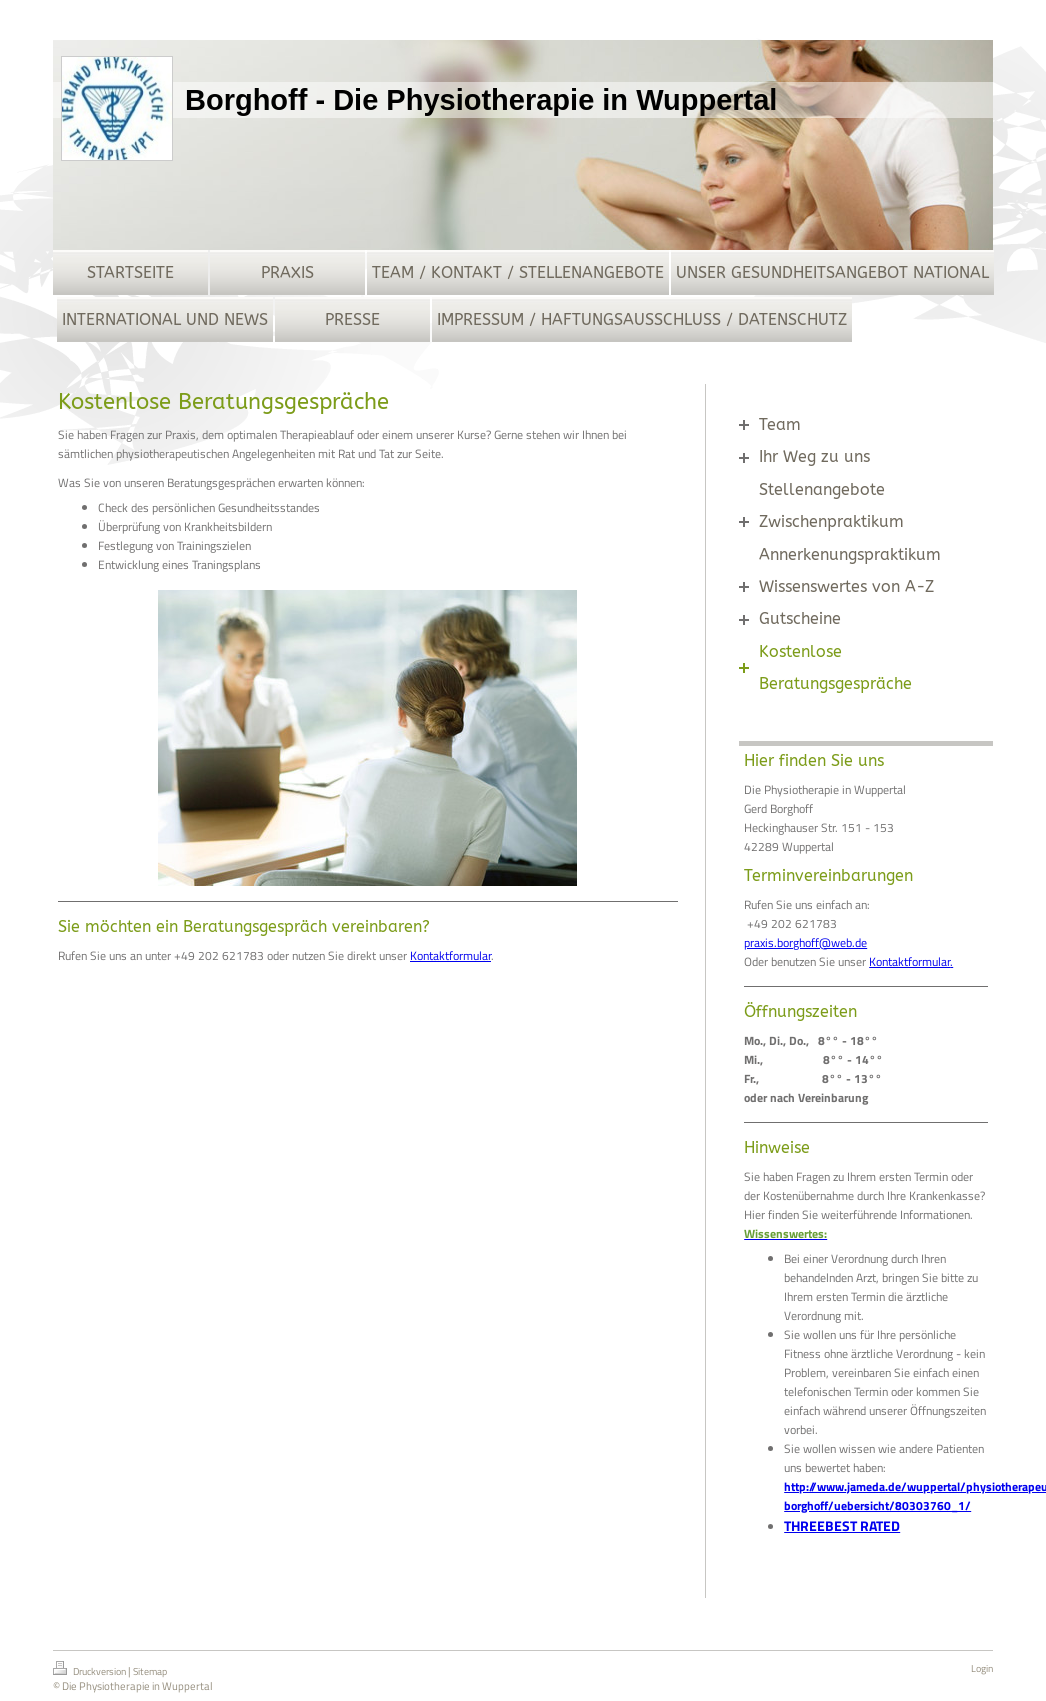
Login (982, 1668)
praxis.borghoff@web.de (805, 942)
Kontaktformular (450, 955)
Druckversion (90, 1670)
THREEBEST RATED (842, 1525)
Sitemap (150, 1671)
